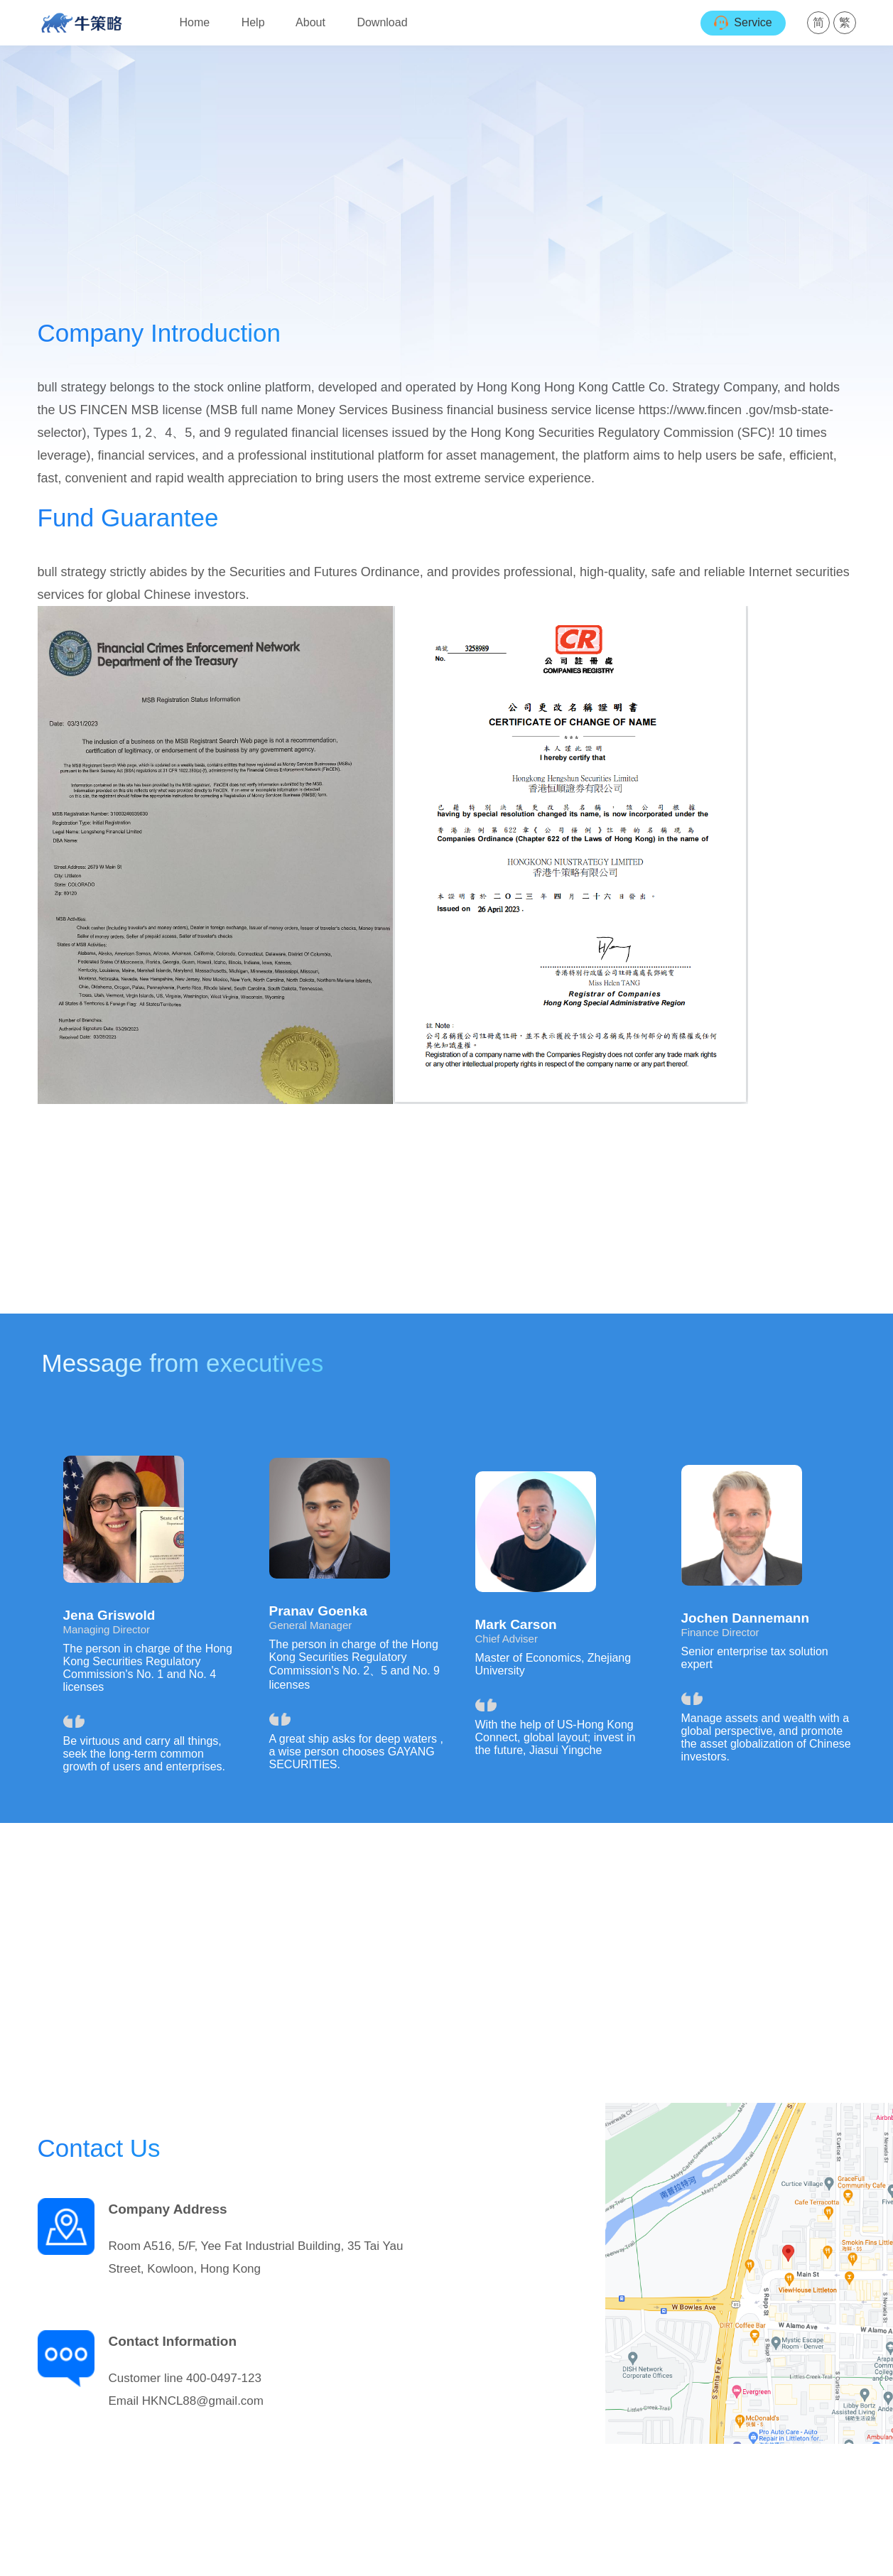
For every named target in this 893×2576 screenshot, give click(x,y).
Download (382, 22)
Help (253, 22)
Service (743, 23)
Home (195, 22)
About (310, 22)
